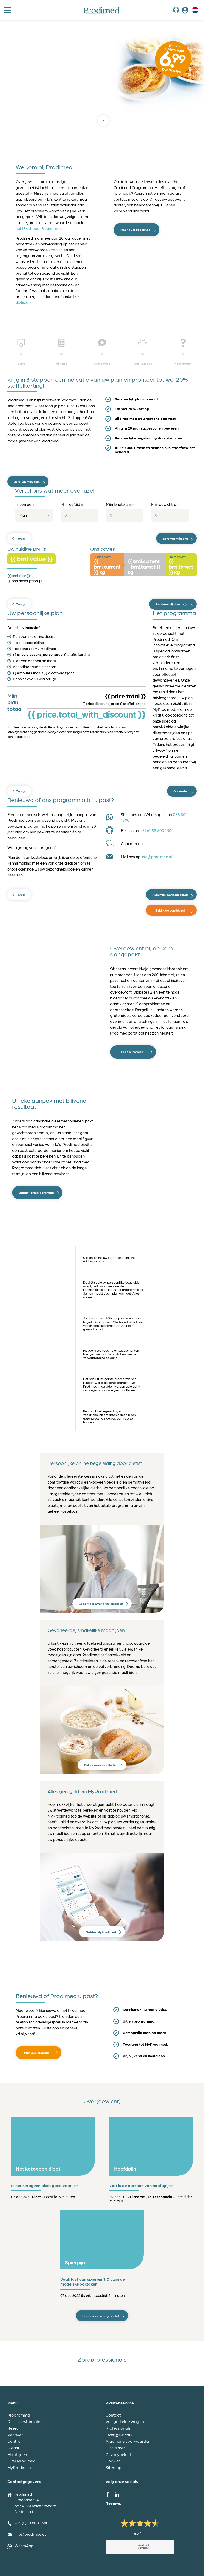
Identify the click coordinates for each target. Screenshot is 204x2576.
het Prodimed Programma (39, 228)
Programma (18, 2414)
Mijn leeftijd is (72, 504)
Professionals (118, 2427)
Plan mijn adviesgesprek (170, 894)
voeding (56, 249)
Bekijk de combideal (170, 910)
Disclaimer (115, 2447)
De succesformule (23, 2421)
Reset (12, 2427)
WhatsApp (24, 2545)
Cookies (113, 2460)
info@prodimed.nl (156, 856)
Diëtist (13, 2447)
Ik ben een (24, 504)
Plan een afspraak (37, 2052)
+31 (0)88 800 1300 (157, 830)
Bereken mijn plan (27, 481)
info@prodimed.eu (31, 2534)
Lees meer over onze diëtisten (101, 1603)
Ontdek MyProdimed (101, 1932)
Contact (113, 2414)
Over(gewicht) (119, 2434)
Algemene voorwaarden (128, 2441)
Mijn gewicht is (166, 504)
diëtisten (23, 302)
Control (14, 2441)
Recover (15, 2434)
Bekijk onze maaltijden (100, 1765)
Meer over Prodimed (135, 229)
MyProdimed (19, 2467)
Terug (20, 538)
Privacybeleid (118, 2454)
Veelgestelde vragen (125, 2421)
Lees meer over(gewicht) (100, 2316)
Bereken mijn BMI (175, 538)
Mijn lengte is (120, 504)
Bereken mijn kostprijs (172, 604)
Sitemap (113, 2467)
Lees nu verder (132, 1052)
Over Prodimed (21, 2460)
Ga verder (180, 791)
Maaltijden (17, 2454)
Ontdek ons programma (36, 1192)
